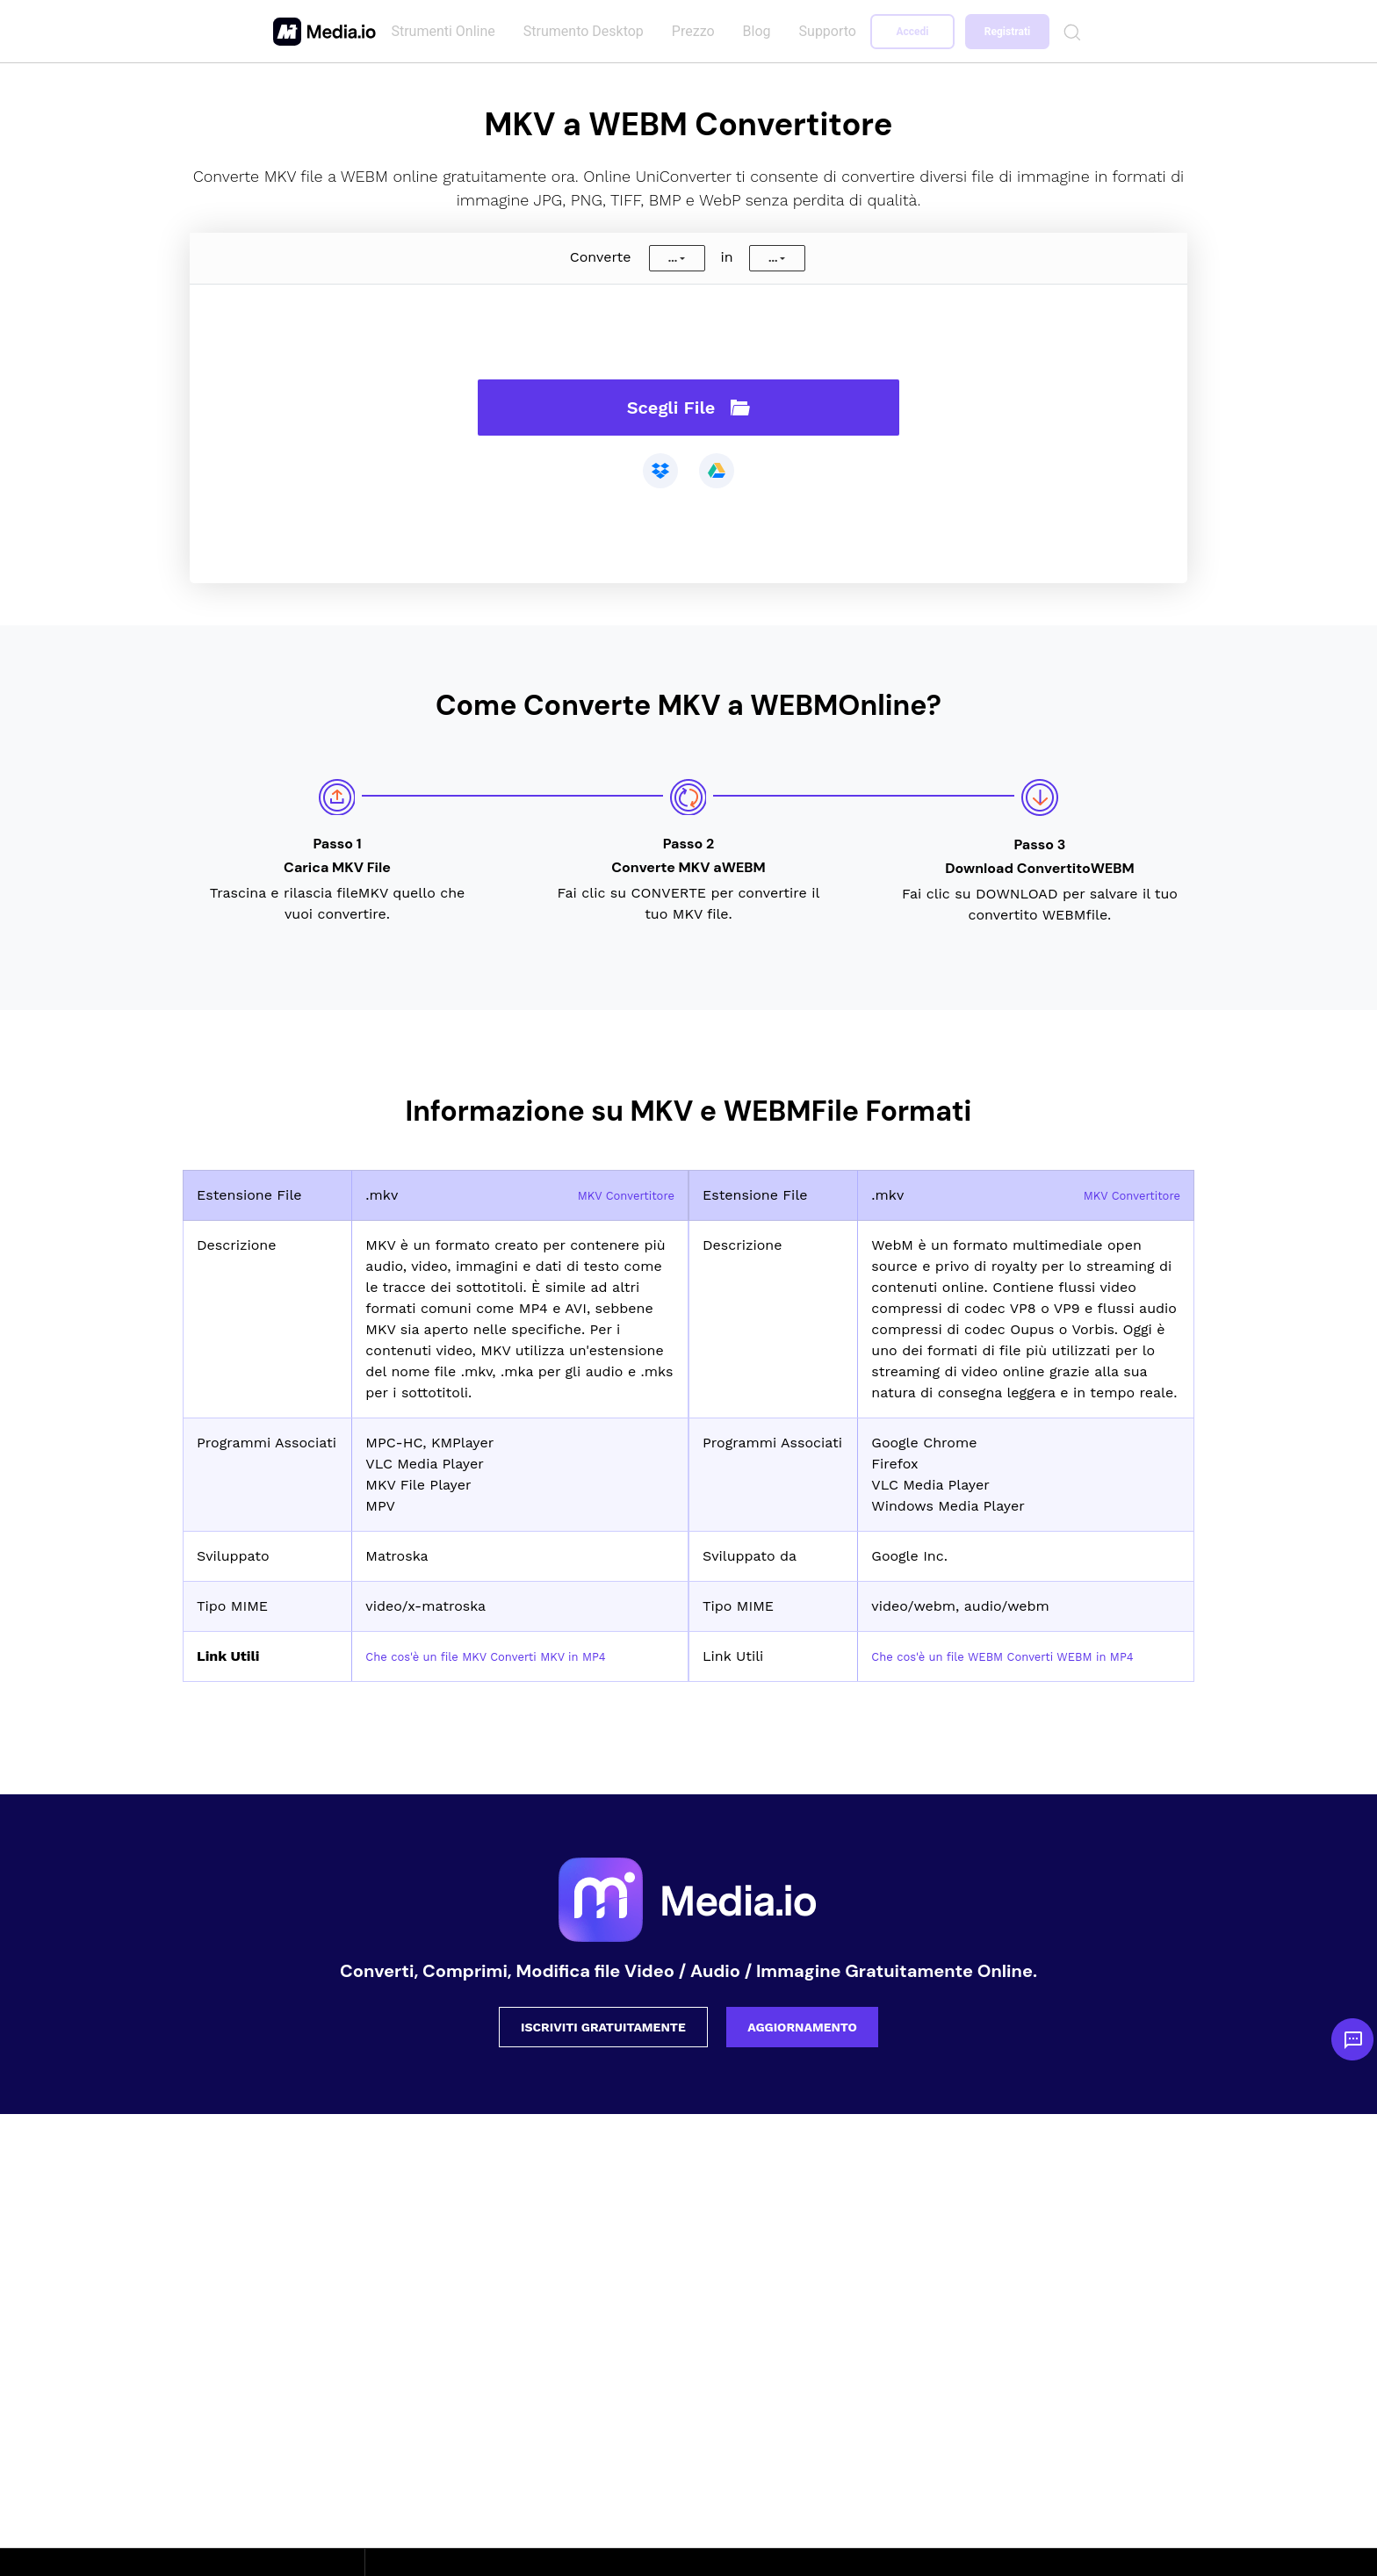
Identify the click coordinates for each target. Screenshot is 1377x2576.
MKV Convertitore (614, 1195)
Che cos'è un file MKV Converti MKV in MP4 (513, 1656)
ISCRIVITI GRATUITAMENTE (603, 2048)
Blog (760, 31)
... (672, 258)
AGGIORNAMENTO (802, 2048)
